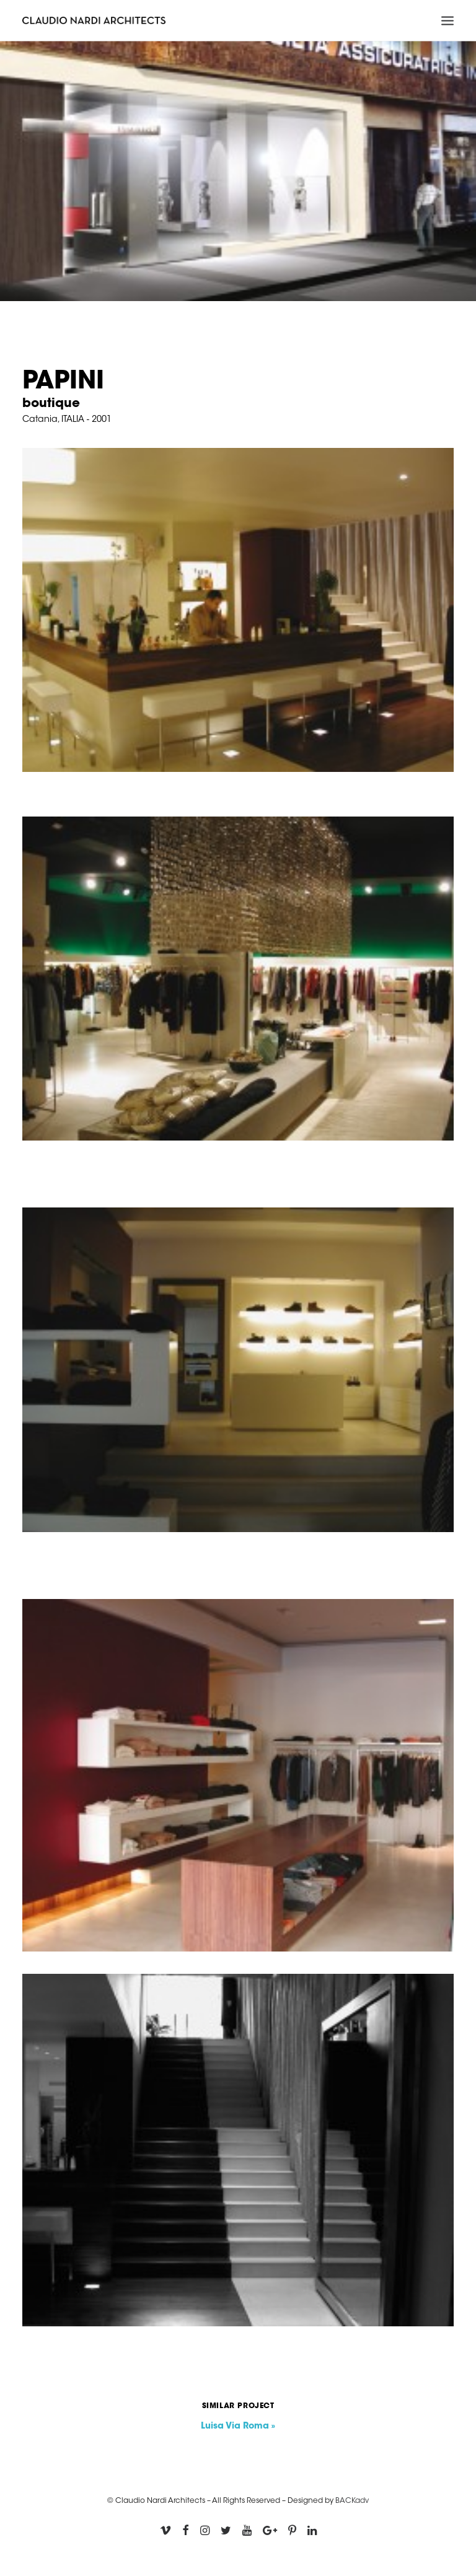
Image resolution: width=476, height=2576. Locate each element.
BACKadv (352, 2501)
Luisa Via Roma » (238, 2426)
